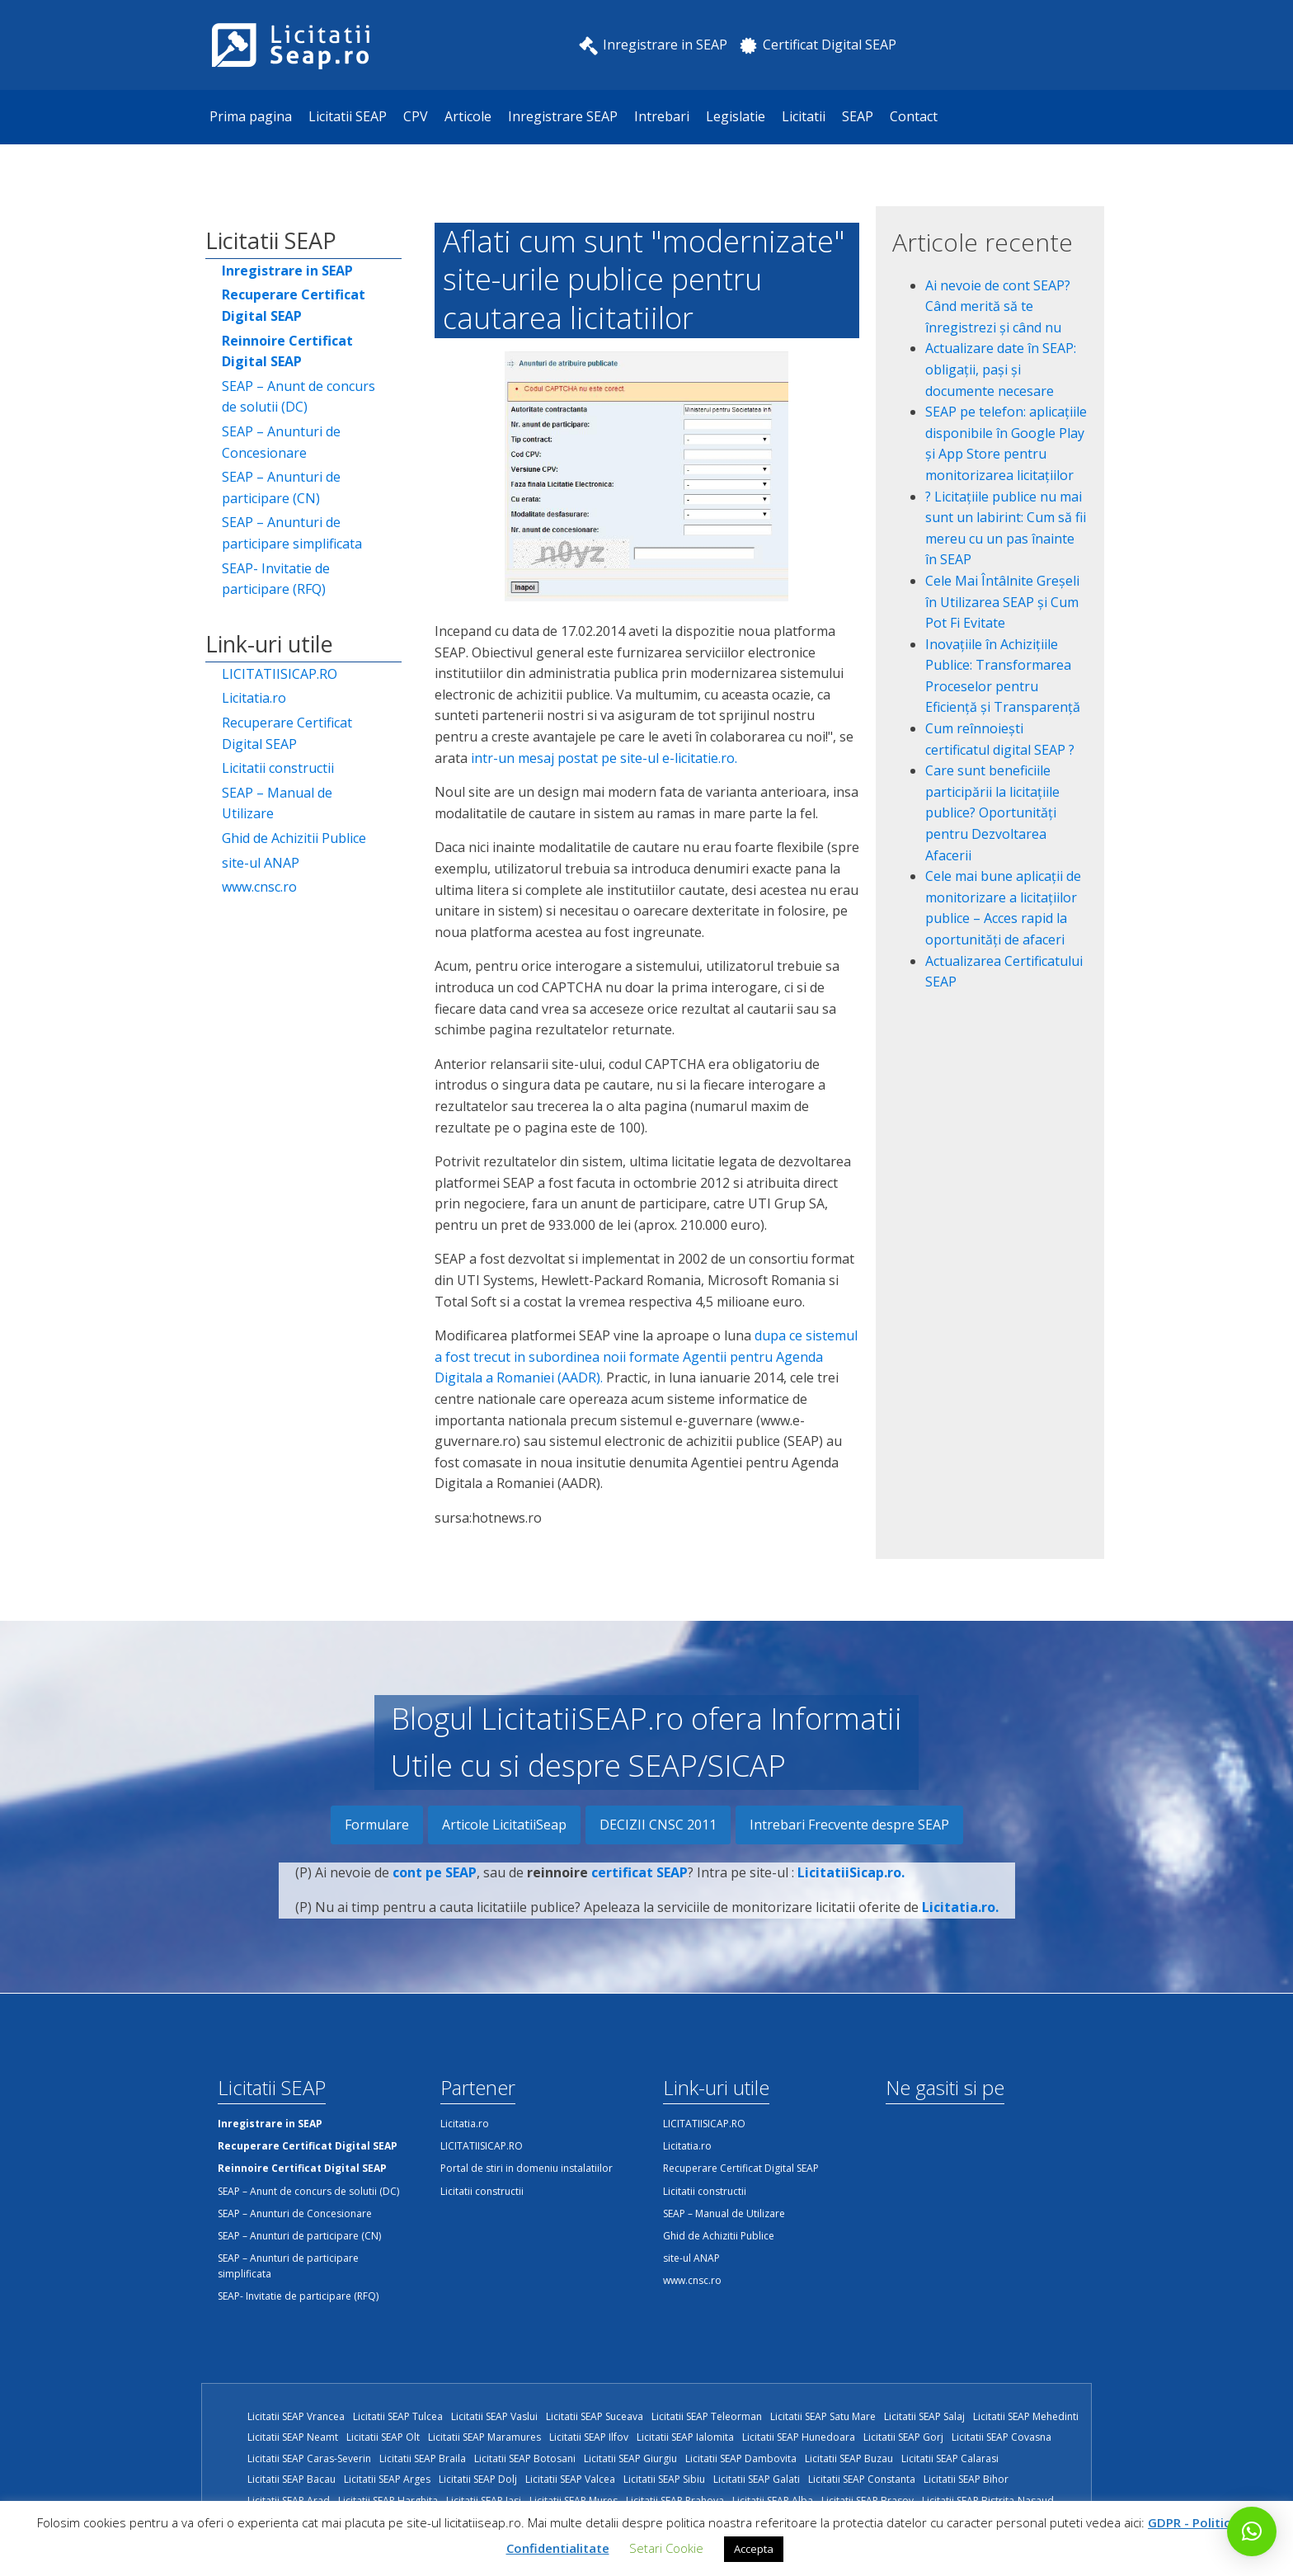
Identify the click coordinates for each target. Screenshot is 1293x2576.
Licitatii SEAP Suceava (594, 2416)
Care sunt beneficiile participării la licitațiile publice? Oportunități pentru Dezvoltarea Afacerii (992, 812)
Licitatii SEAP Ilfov (588, 2437)
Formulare (377, 1824)
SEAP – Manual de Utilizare (277, 803)
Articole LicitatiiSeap (504, 1824)
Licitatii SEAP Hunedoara (798, 2437)
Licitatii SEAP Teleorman (706, 2416)
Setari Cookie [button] (666, 2548)
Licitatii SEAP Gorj (903, 2437)
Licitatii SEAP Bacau (291, 2479)
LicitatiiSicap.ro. (851, 1897)
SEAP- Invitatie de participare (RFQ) (276, 579)
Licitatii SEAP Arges (387, 2479)
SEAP (857, 116)
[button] (1252, 2531)
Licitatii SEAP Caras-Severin (309, 2458)
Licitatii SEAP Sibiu (664, 2479)
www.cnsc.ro (259, 887)
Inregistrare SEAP (563, 116)
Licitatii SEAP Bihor (966, 2479)
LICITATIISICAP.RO (279, 674)
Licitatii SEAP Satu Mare (823, 2416)
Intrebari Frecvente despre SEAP (849, 1824)
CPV (415, 116)
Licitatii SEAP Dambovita (741, 2458)
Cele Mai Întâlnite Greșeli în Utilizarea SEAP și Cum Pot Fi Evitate (1002, 602)
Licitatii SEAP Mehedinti (1026, 2416)
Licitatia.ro (254, 698)
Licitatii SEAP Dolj (478, 2479)
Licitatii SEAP (347, 116)
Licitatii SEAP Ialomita (685, 2437)
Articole (467, 116)
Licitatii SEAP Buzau (849, 2458)
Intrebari (661, 116)
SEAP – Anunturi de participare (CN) (281, 487)
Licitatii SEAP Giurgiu (630, 2458)
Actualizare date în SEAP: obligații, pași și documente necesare (1000, 369)
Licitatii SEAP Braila (422, 2458)
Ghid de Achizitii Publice (294, 838)
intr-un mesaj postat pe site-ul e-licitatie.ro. (604, 758)
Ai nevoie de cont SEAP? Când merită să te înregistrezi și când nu (997, 306)
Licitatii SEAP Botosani (525, 2458)
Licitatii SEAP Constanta (861, 2479)
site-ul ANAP (260, 863)
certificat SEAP (639, 1897)
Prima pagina (250, 116)
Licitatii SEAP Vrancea (296, 2416)
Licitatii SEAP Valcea (570, 2479)
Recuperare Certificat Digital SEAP (287, 733)
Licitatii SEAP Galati (756, 2479)
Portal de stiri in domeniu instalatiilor (526, 2168)
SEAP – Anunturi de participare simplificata (292, 533)
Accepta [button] (753, 2548)
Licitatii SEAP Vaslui (494, 2416)
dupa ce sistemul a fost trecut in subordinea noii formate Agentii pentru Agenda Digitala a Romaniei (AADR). (646, 1356)
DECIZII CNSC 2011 (658, 1824)
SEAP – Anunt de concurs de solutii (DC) (298, 397)
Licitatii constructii (278, 768)
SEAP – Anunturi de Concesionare (281, 442)
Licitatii (803, 116)
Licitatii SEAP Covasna (1001, 2437)
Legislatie (735, 116)
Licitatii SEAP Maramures (484, 2437)
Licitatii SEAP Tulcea (398, 2416)
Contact (914, 116)
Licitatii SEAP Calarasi (950, 2458)
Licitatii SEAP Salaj (924, 2416)
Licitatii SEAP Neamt (292, 2437)
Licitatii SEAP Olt (383, 2437)
